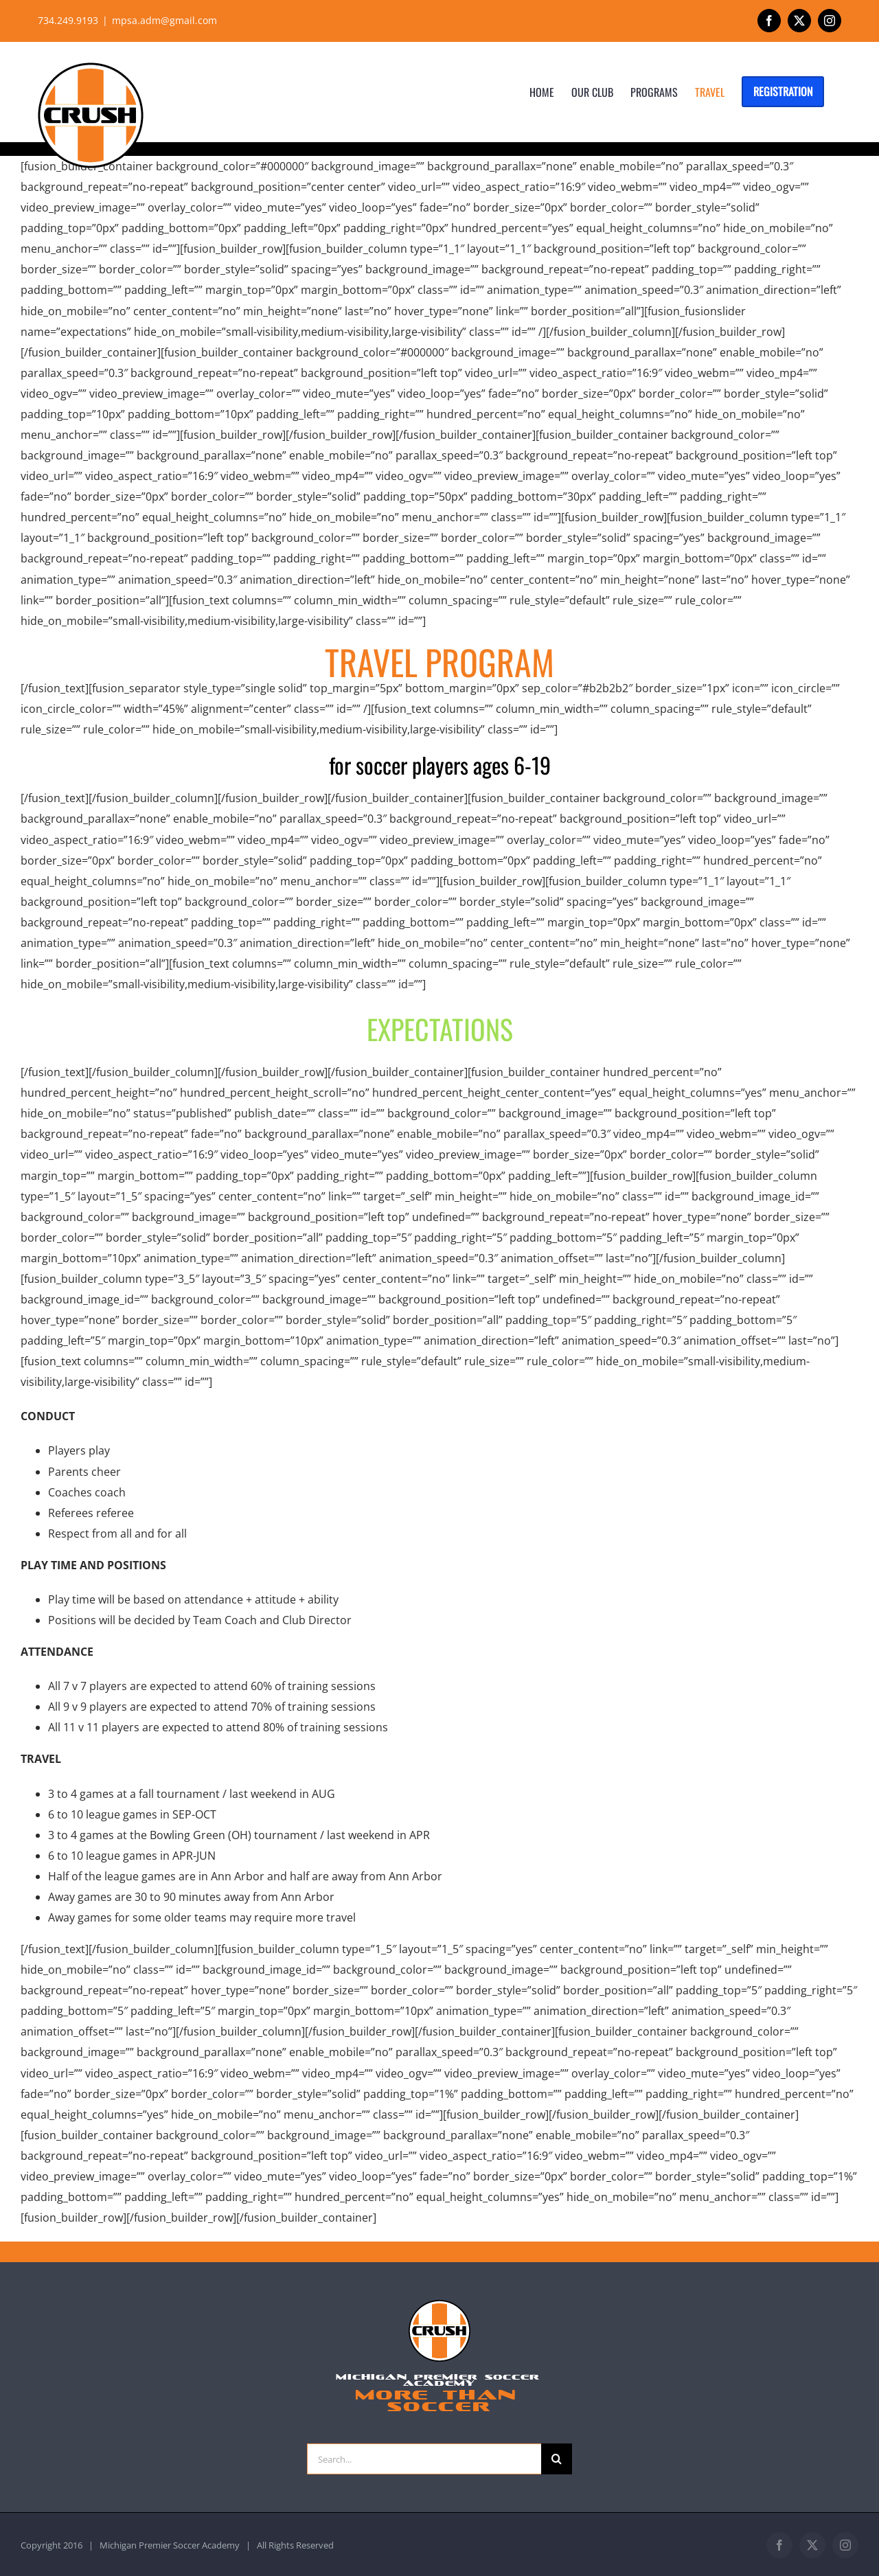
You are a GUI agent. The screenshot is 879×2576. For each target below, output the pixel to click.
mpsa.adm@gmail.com (164, 20)
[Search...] (424, 2458)
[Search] (556, 2458)
